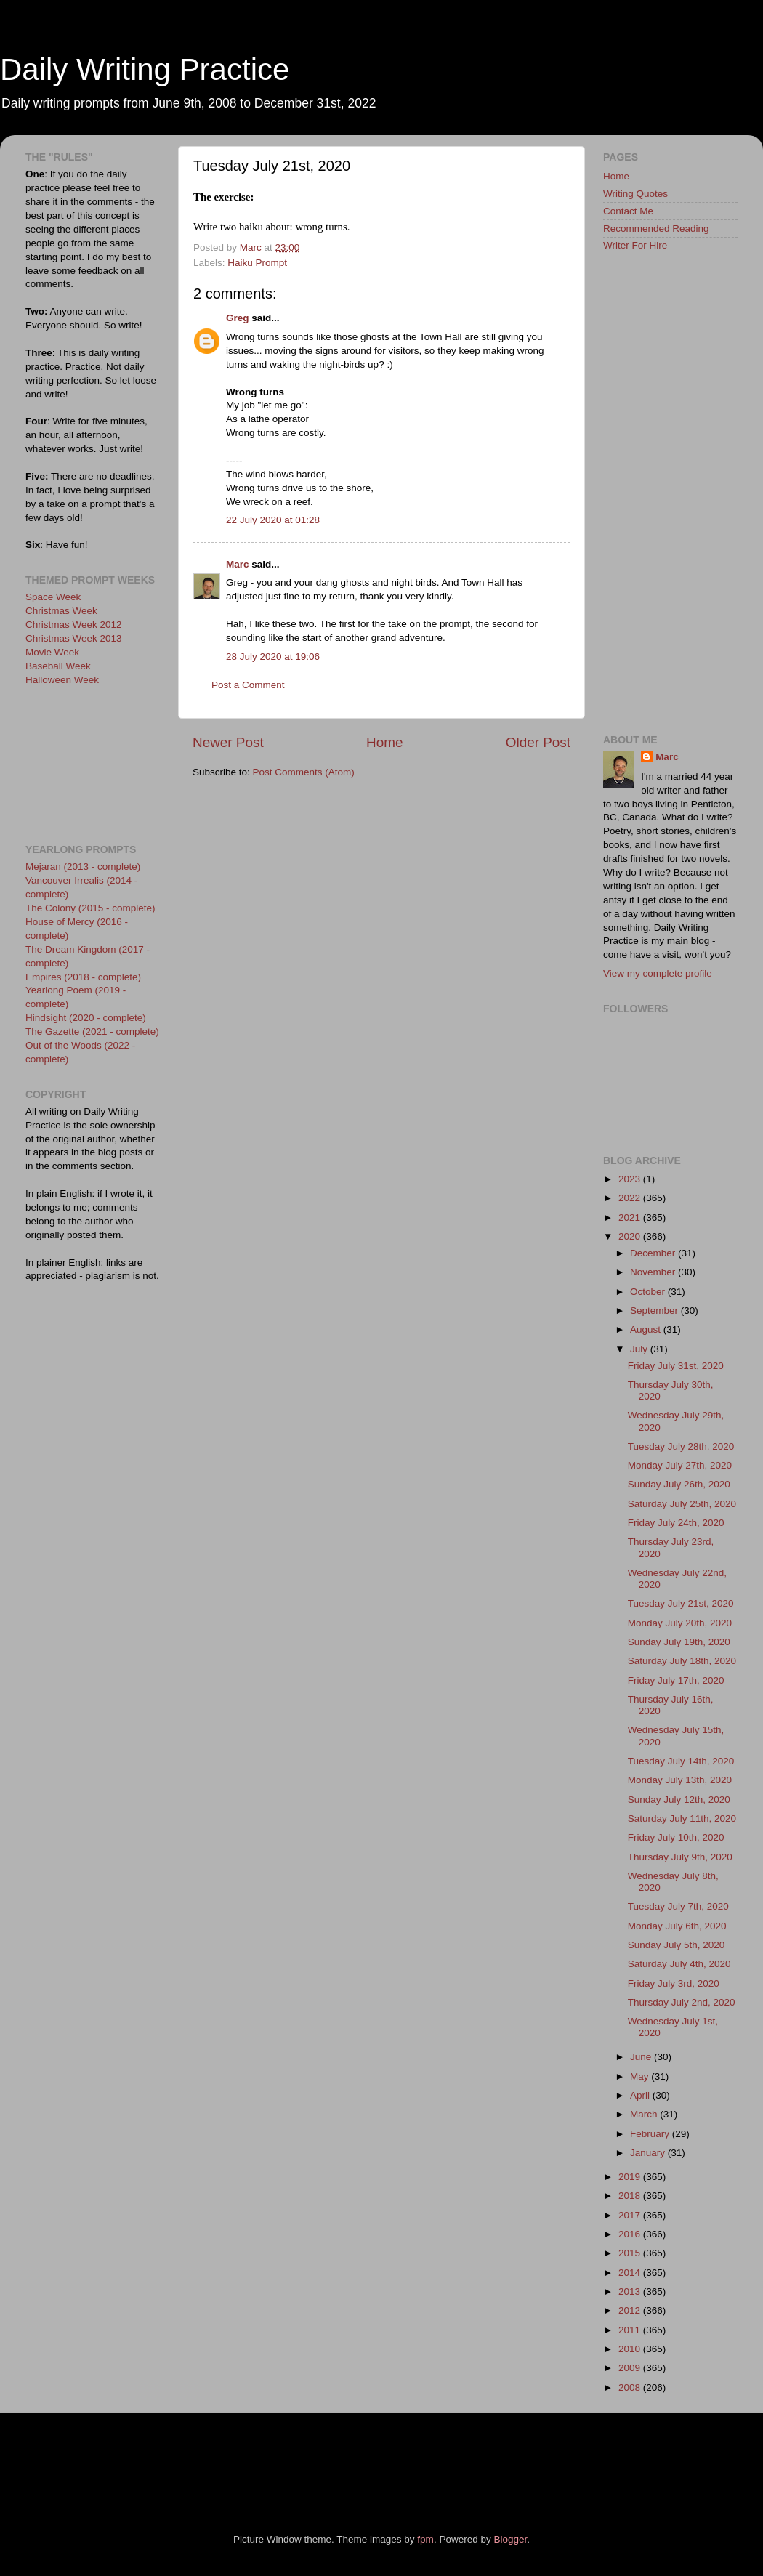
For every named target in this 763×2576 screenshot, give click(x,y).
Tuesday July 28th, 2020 (681, 1446)
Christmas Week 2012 (73, 624)
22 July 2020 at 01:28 (273, 519)
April (641, 2095)
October (649, 1291)
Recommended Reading (656, 228)
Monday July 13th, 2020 (680, 1779)
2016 (630, 2234)
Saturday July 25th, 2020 (682, 1503)
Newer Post (228, 742)
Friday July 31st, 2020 (676, 1365)
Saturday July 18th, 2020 (682, 1660)
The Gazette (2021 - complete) (92, 1031)
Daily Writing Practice (144, 69)
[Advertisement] (90, 762)
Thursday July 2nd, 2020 (681, 2002)
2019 (630, 2176)
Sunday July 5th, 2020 (676, 1944)
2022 (630, 1197)
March (645, 2114)
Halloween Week (62, 679)
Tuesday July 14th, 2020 (681, 1761)
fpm (425, 2539)
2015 (630, 2253)
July (640, 1349)
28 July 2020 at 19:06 (273, 656)
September (655, 1310)
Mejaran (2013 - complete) (82, 866)
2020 (630, 1236)
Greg (237, 317)
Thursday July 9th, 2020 (680, 1857)
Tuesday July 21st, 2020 (681, 1603)
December (654, 1253)
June (642, 2056)
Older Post (538, 742)
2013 (630, 2291)
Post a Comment (248, 684)
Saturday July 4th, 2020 (679, 1963)
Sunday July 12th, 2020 (679, 1799)
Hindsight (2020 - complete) (85, 1017)
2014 (630, 2272)
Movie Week (52, 652)
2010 (630, 2348)
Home (384, 742)
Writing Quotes (635, 193)
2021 (630, 1217)
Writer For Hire (635, 245)
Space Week (53, 596)
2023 (630, 1179)
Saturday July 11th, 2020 (682, 1818)
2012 (630, 2310)
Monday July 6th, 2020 (677, 1926)
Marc (237, 564)
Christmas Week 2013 (73, 638)
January (649, 2152)
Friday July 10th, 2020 (676, 1837)
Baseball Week (58, 666)
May (640, 2076)
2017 (630, 2215)
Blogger (510, 2539)
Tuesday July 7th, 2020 (678, 1906)
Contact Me (628, 211)
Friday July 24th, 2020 (676, 1522)
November (654, 1272)
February (651, 2133)
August (646, 1329)
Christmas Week (61, 610)
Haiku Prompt (257, 262)
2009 (630, 2367)
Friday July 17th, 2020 (676, 1680)
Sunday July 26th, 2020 (679, 1484)
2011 (630, 2330)
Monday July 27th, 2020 (680, 1465)
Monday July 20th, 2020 (680, 1623)
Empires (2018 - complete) (83, 977)
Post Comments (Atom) (304, 772)
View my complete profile (657, 973)
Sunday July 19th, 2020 (679, 1641)
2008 (630, 2387)
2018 (630, 2195)
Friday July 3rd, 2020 (673, 1983)
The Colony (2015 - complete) (90, 908)
